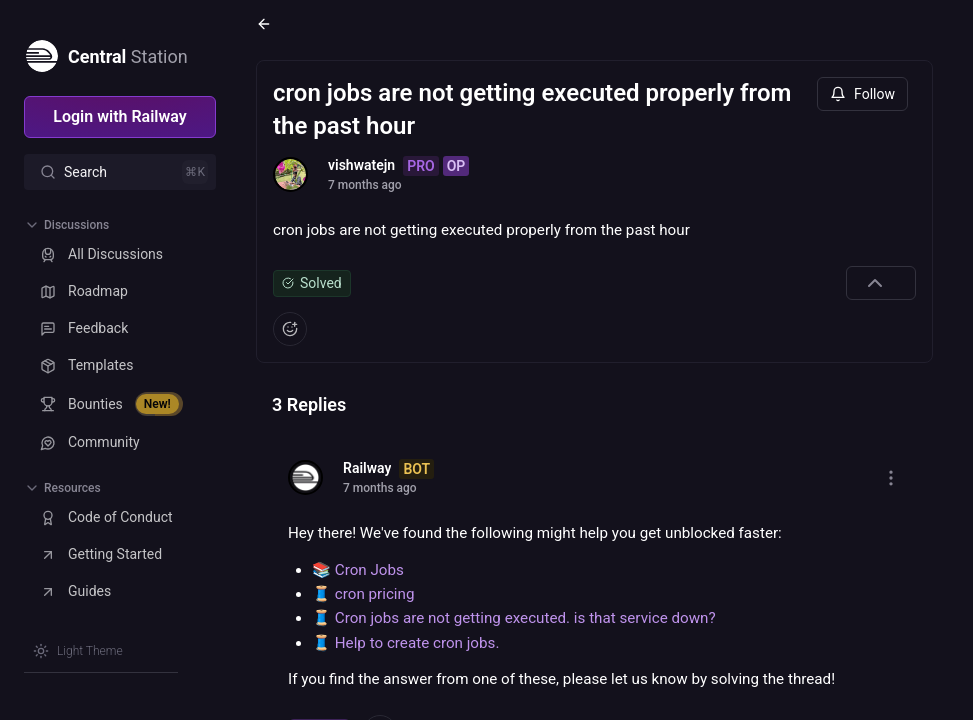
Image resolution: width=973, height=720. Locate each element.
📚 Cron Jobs (358, 570)
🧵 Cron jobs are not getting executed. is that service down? (514, 618)
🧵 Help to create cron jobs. (405, 643)
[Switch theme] (78, 651)
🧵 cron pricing (363, 594)
